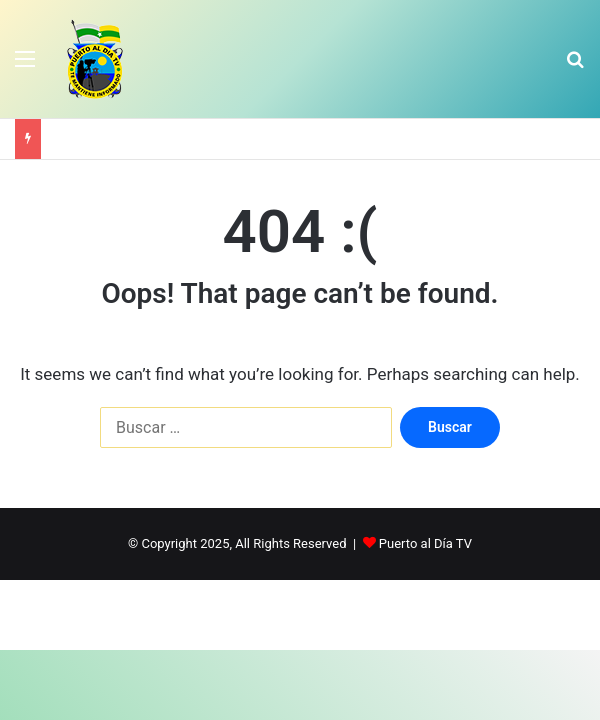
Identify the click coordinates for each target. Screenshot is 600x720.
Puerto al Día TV (425, 543)
